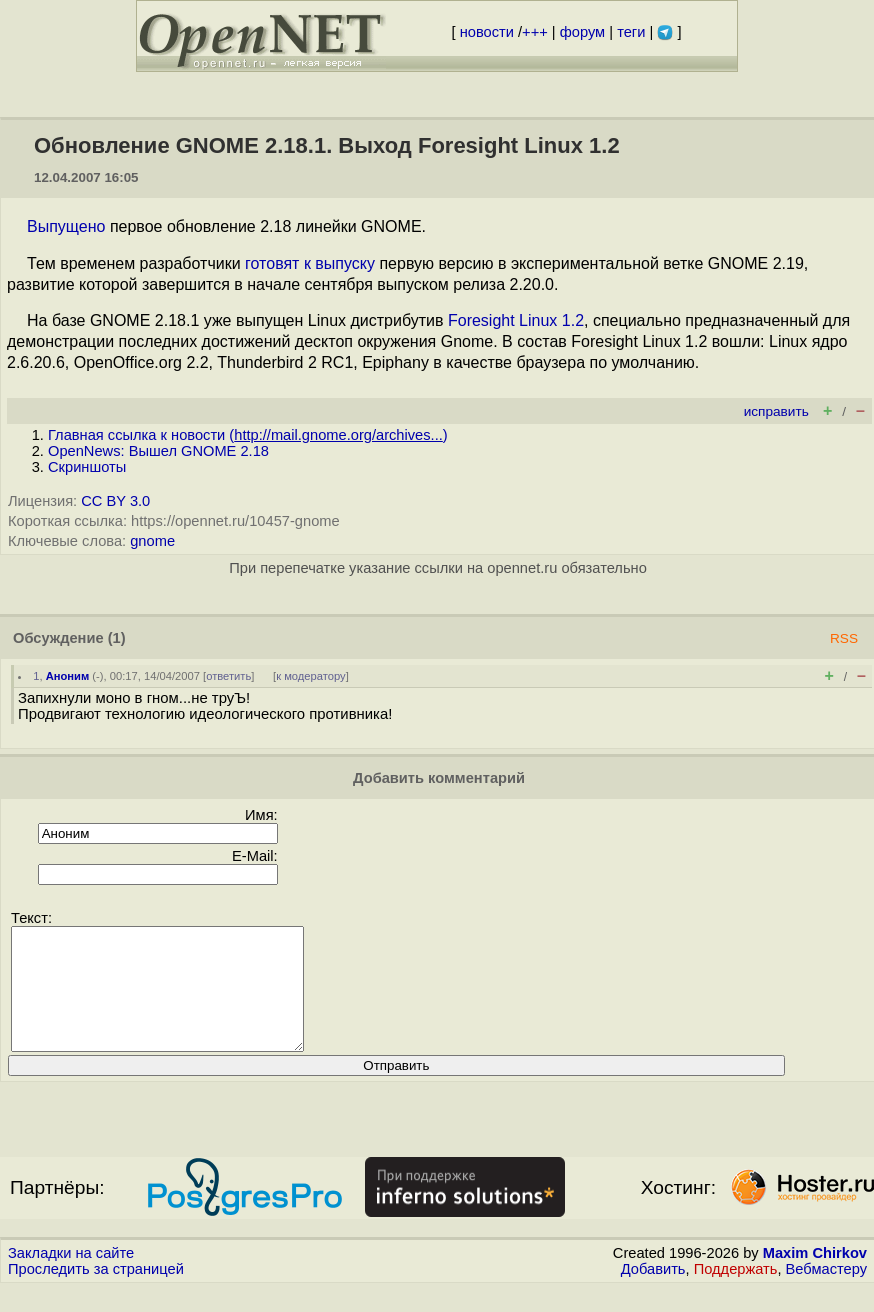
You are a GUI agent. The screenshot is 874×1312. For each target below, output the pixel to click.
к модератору (311, 676)
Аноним (68, 676)
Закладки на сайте (71, 1277)
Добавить (653, 1293)
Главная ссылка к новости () (248, 435)
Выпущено (66, 226)
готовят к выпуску (310, 263)
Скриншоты (87, 467)
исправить (776, 411)
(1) (117, 638)
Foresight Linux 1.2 (516, 320)
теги (631, 32)
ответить (228, 676)
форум (582, 32)
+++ (535, 32)
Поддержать (736, 1293)
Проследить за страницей (96, 1293)
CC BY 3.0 (115, 501)
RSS (844, 638)
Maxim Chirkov (815, 1277)
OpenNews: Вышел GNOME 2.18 (158, 451)
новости (487, 32)
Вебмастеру (826, 1293)
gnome (152, 541)
